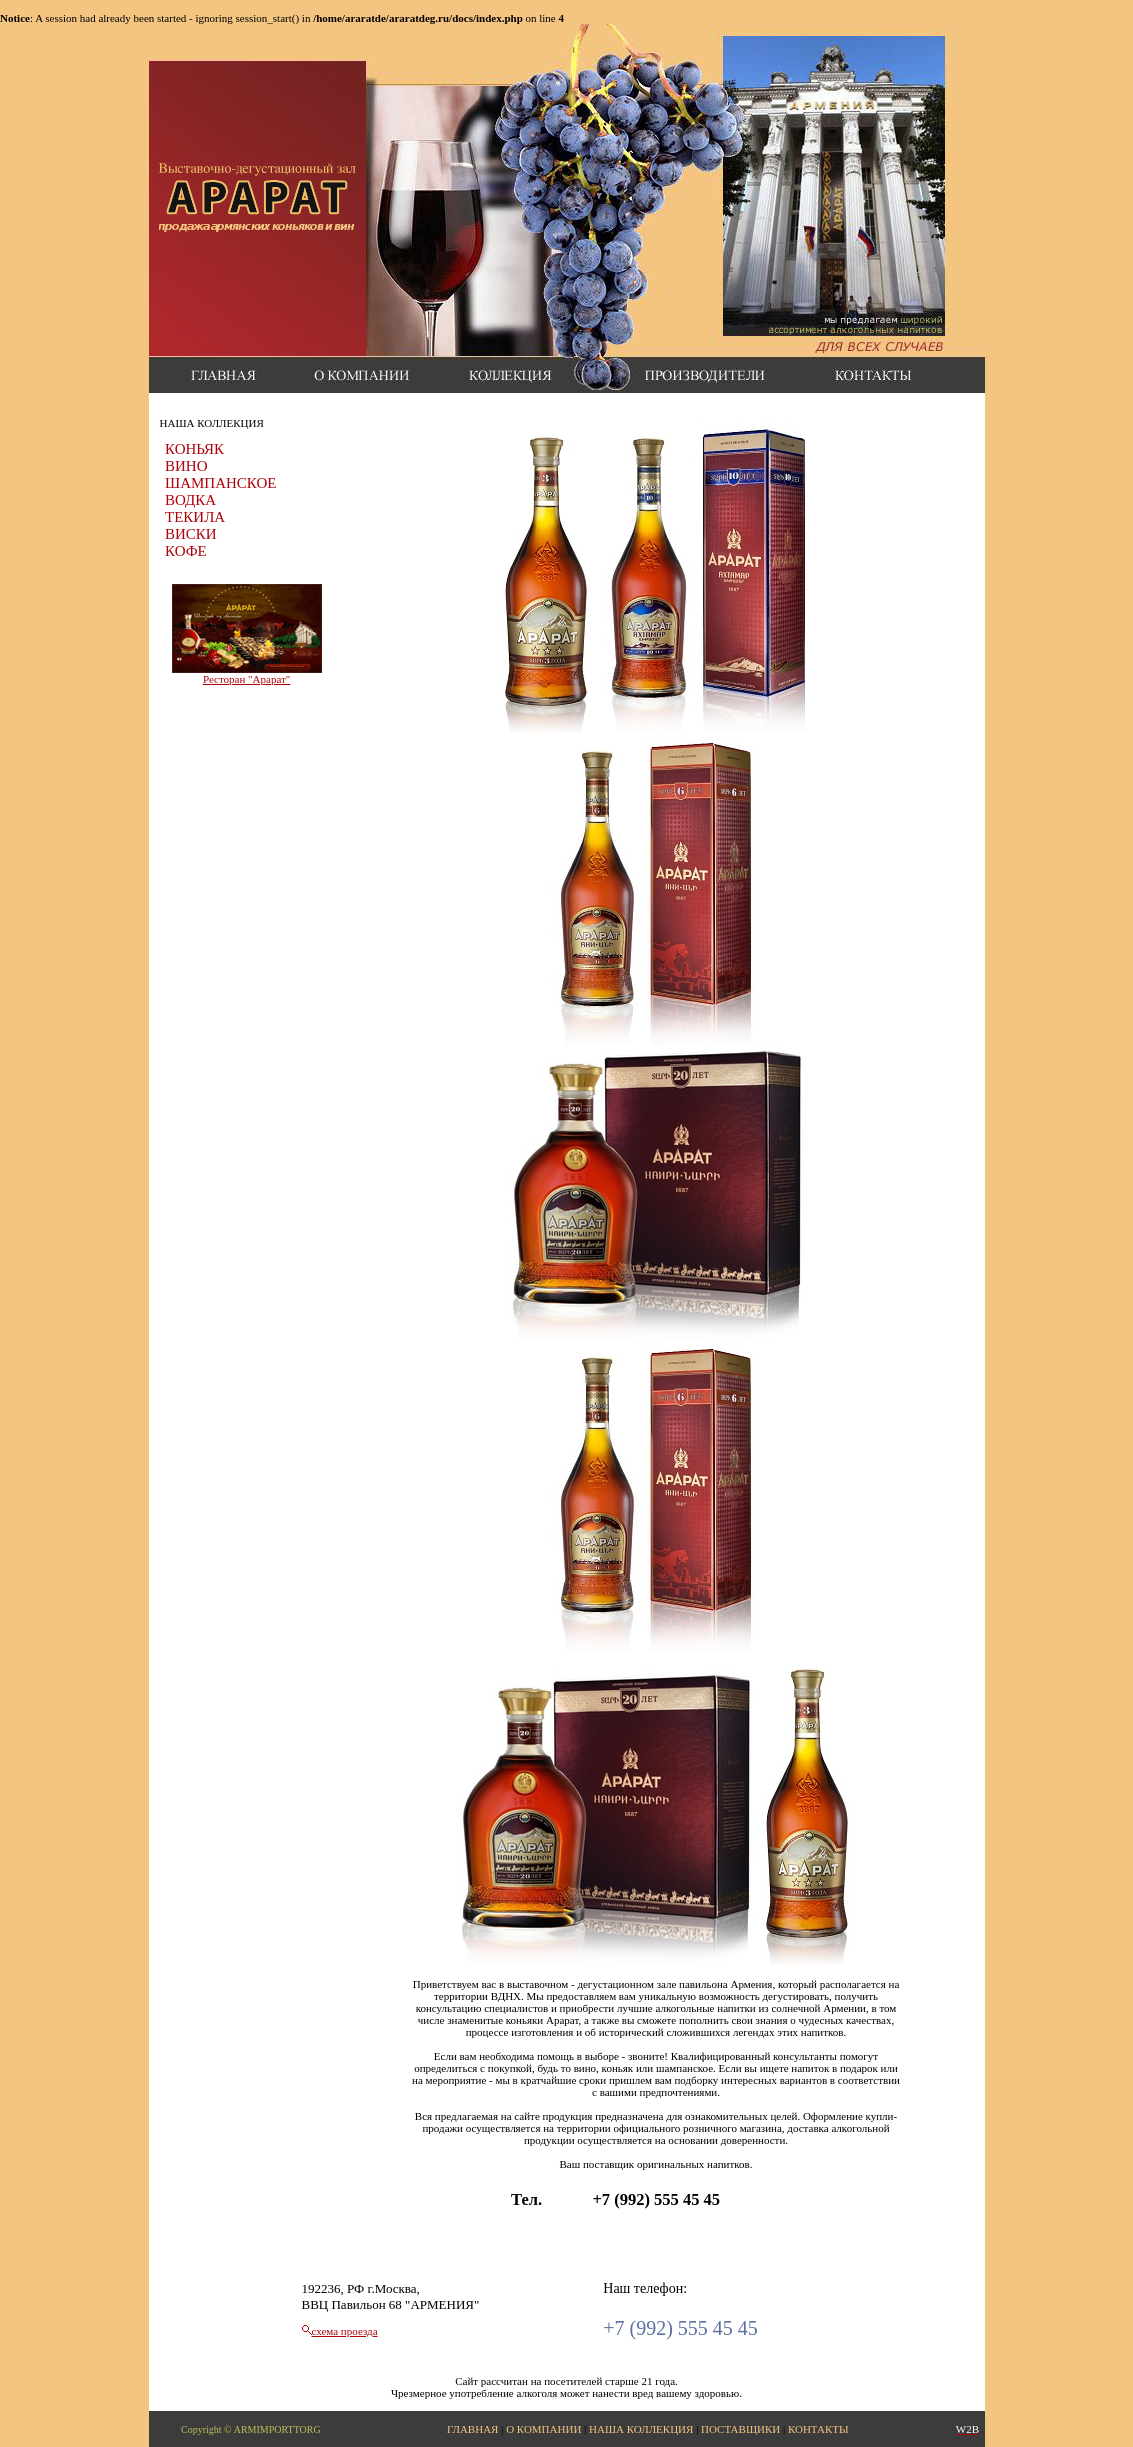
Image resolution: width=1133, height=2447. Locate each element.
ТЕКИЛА (195, 517)
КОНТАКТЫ (818, 2429)
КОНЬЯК (194, 449)
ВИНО (186, 466)
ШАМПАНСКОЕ (220, 483)
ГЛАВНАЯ (473, 2429)
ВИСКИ (191, 534)
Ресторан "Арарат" (246, 679)
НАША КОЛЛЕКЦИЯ (641, 2429)
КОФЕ (186, 551)
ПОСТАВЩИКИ (740, 2429)
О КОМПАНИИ (543, 2429)
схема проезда (345, 2331)
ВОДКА (190, 500)
